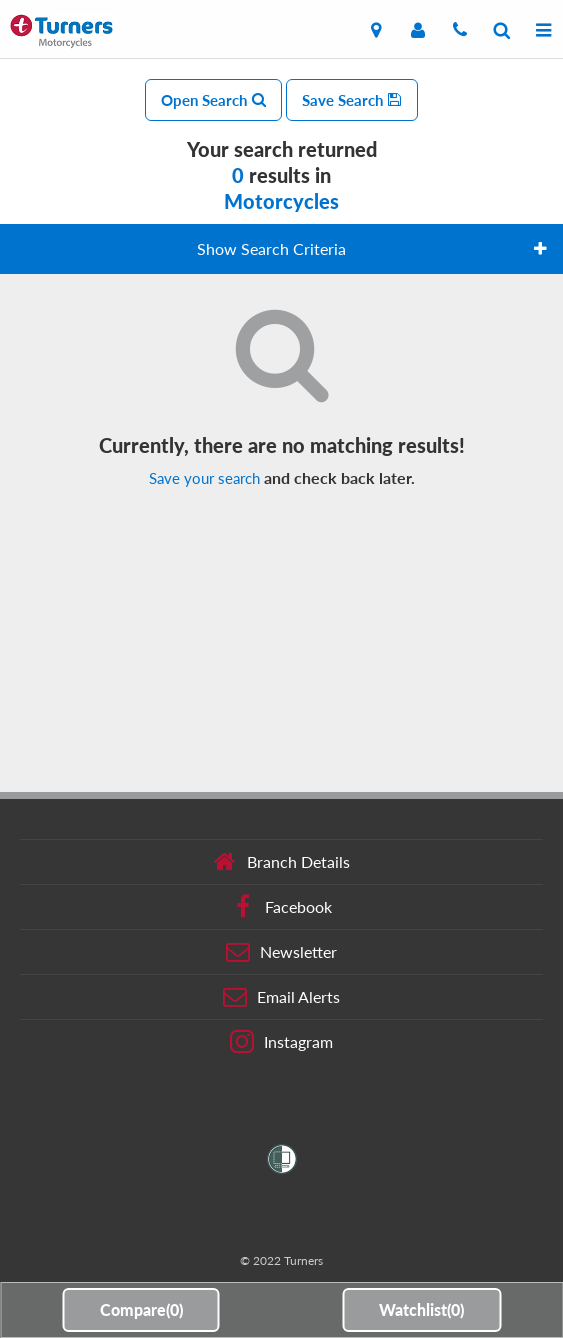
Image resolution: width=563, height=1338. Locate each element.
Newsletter (281, 952)
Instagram (281, 1042)
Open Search (213, 100)
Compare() (141, 1309)
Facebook (281, 907)
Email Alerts (281, 997)
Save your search (204, 478)
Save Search (352, 100)
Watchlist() (421, 1309)
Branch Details (281, 862)
